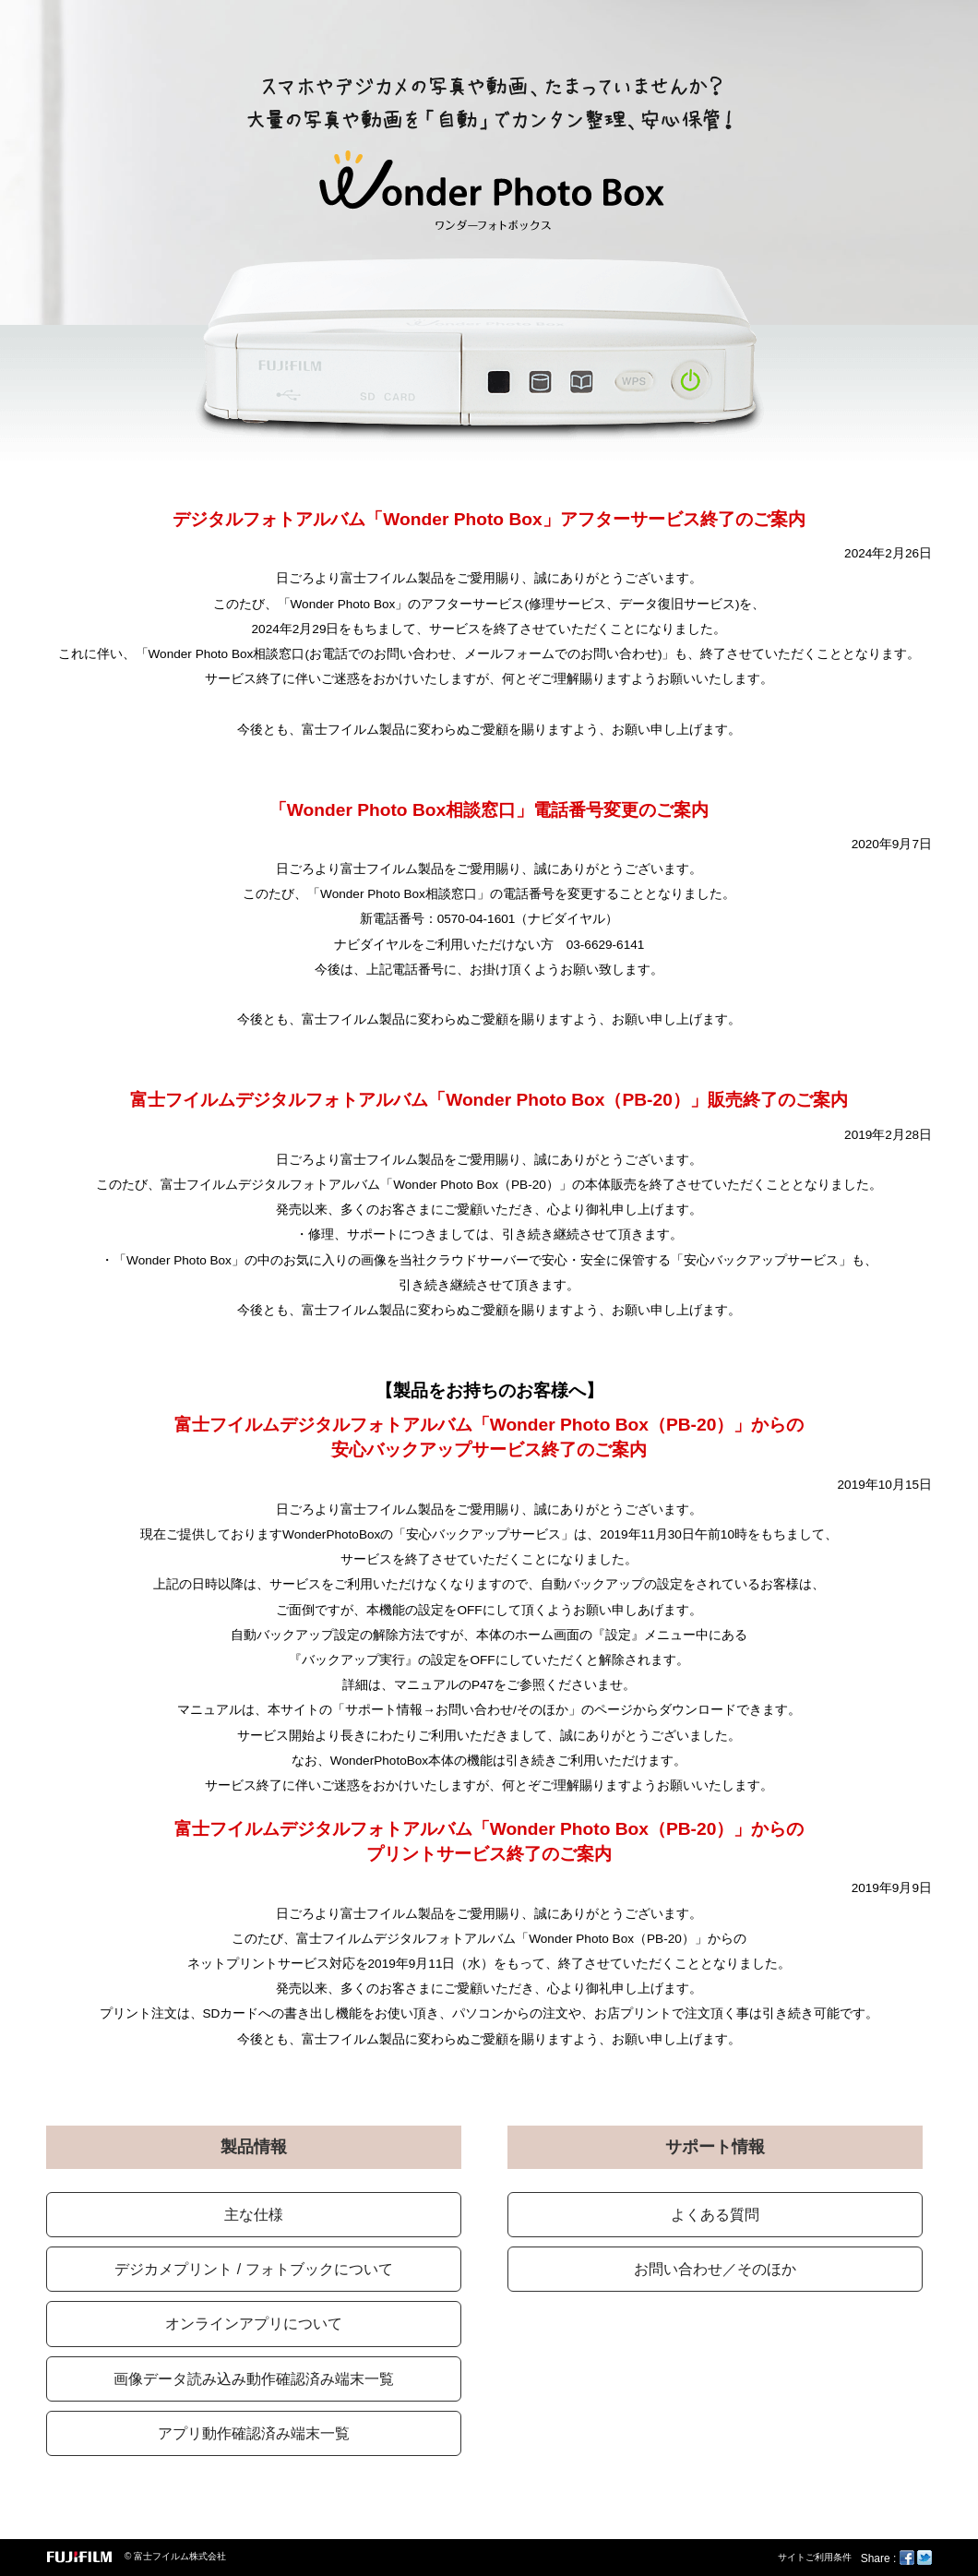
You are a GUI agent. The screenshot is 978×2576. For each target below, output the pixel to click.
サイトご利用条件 (815, 2557)
